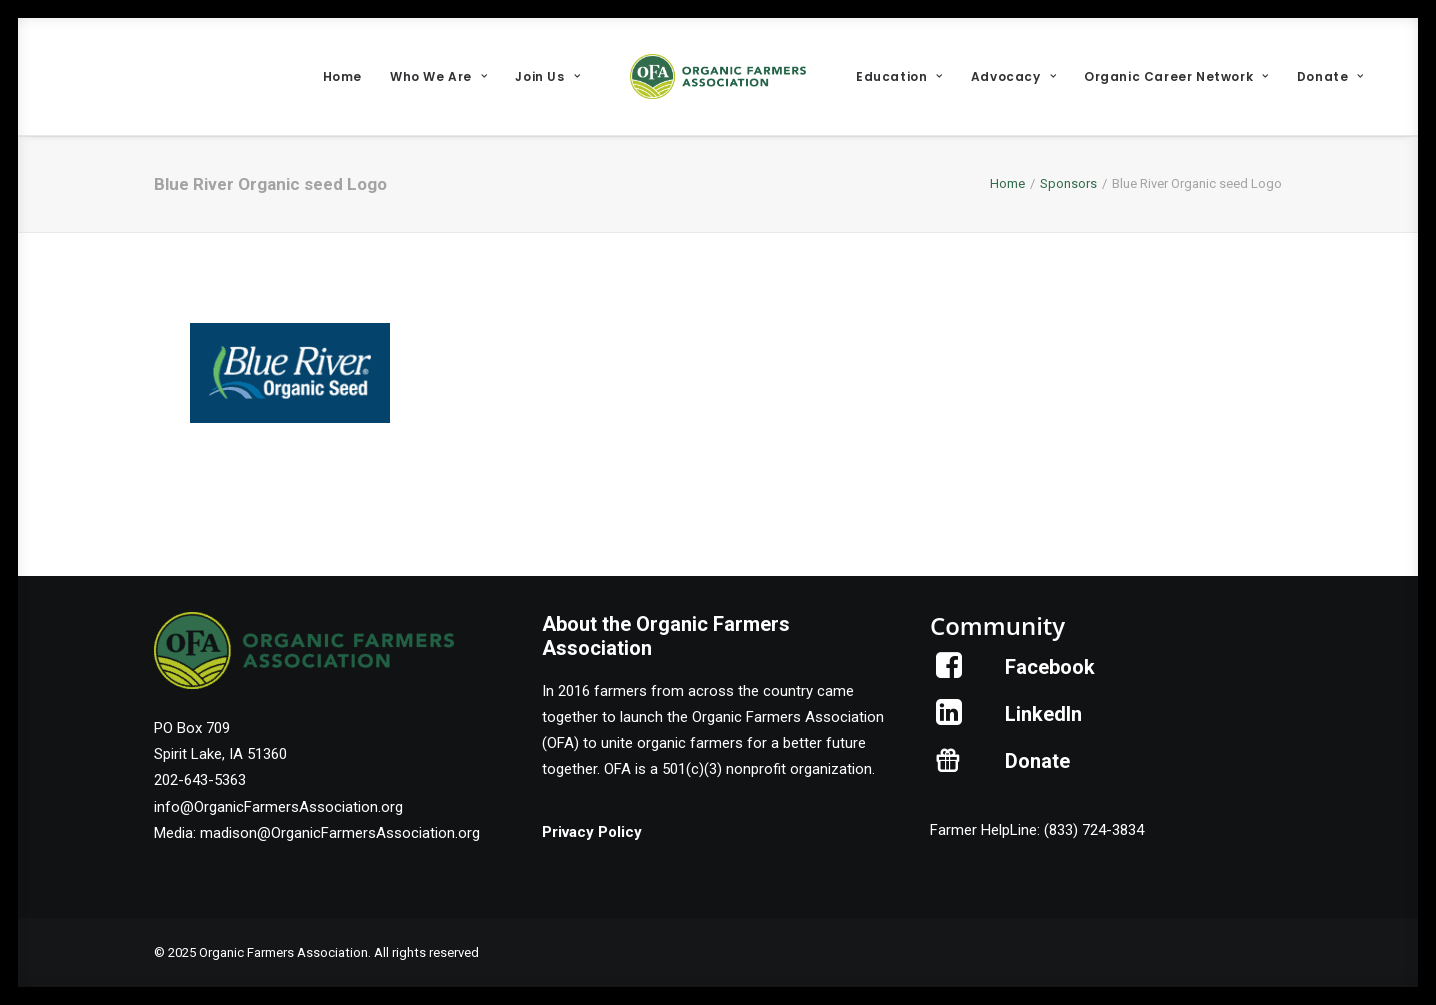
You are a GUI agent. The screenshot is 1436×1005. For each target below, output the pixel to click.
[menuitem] (342, 76)
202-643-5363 (200, 780)
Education (899, 76)
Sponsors (1068, 183)
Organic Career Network (1176, 76)
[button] (949, 673)
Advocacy (1013, 76)
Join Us (547, 76)
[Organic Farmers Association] (718, 76)
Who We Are (438, 76)
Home (342, 76)
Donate (1330, 76)
